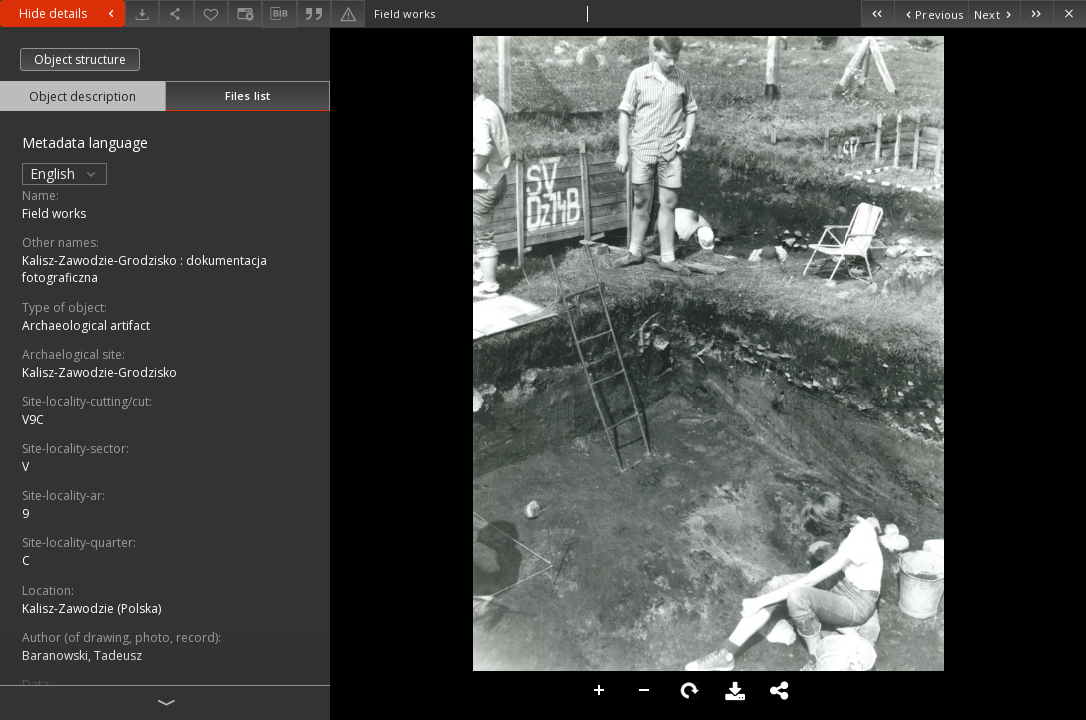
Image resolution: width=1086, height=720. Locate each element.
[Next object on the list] (994, 13)
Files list (247, 95)
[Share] (176, 13)
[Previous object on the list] (931, 13)
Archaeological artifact (86, 325)
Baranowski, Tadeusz (82, 655)
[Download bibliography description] (279, 14)
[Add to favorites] (211, 13)
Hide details (69, 13)
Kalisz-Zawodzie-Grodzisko (99, 372)
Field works (54, 213)
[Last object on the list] (1036, 13)
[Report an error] (348, 13)
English (64, 173)
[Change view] (245, 13)
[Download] (142, 13)
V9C (33, 419)
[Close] (1069, 13)
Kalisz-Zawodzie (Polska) (91, 608)
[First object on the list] (877, 13)
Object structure (80, 59)
